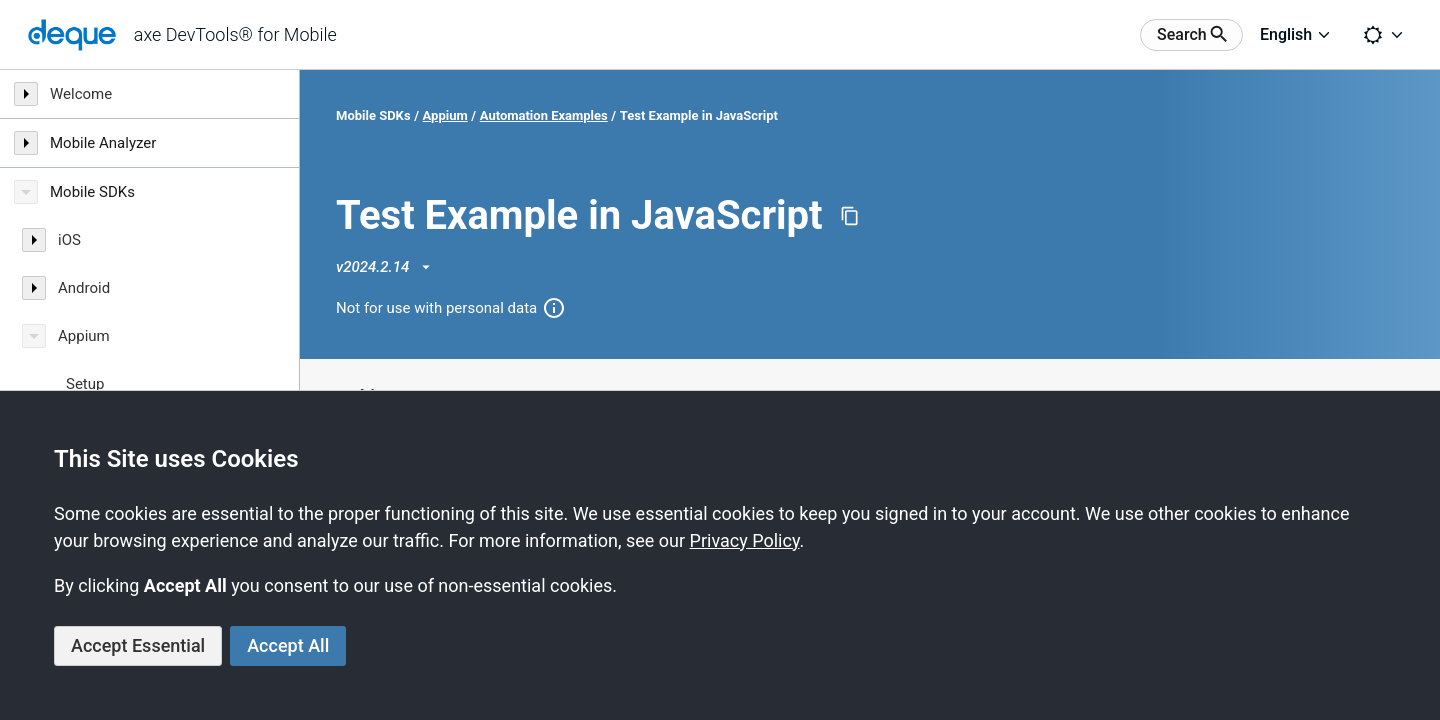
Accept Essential (138, 645)
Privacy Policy (745, 540)
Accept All (288, 645)
